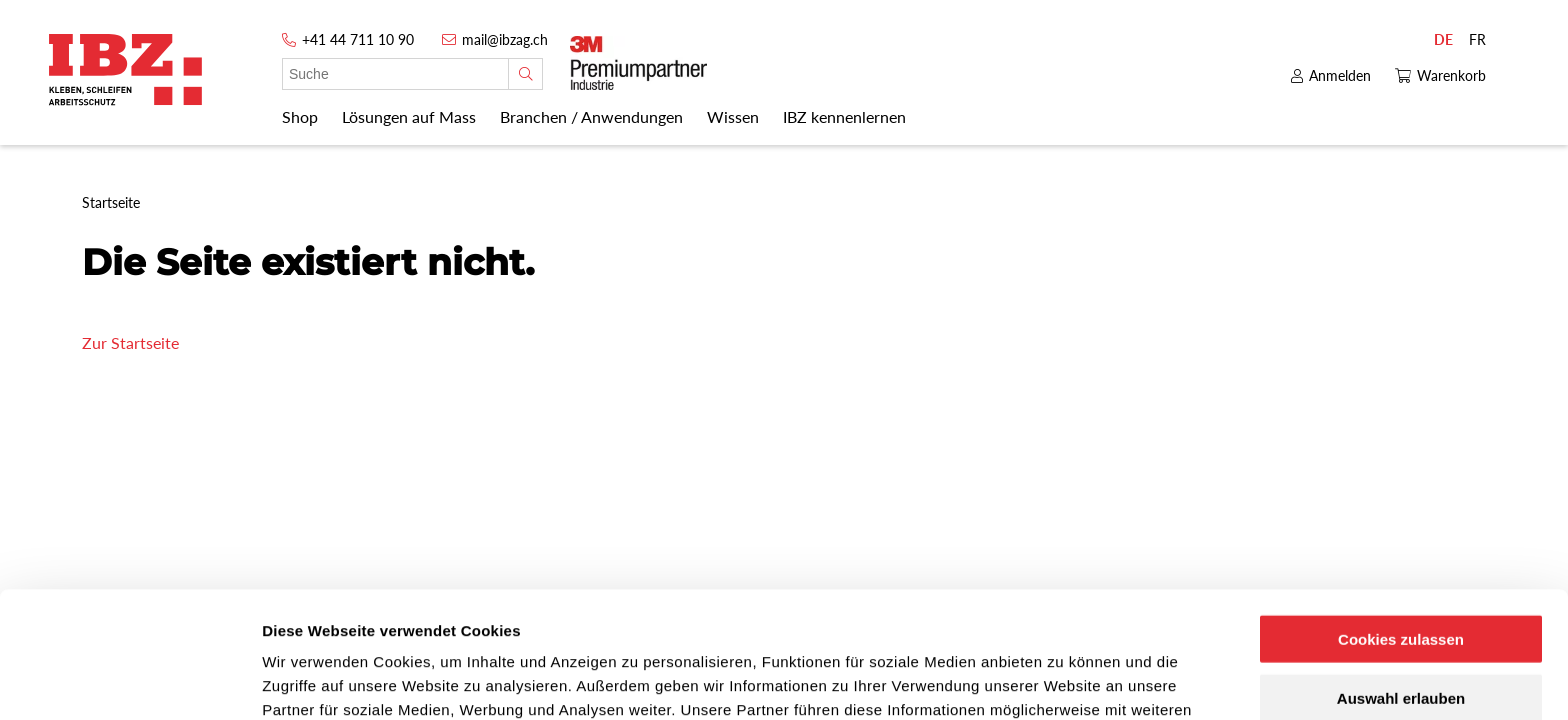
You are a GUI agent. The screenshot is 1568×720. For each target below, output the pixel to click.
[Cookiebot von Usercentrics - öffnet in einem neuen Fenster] (129, 681)
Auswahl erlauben (1401, 579)
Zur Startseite (130, 342)
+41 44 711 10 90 (358, 39)
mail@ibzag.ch (505, 39)
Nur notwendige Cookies (1401, 638)
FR (1477, 39)
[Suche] (525, 74)
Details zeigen (1063, 680)
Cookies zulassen (1401, 520)
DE (1443, 39)
